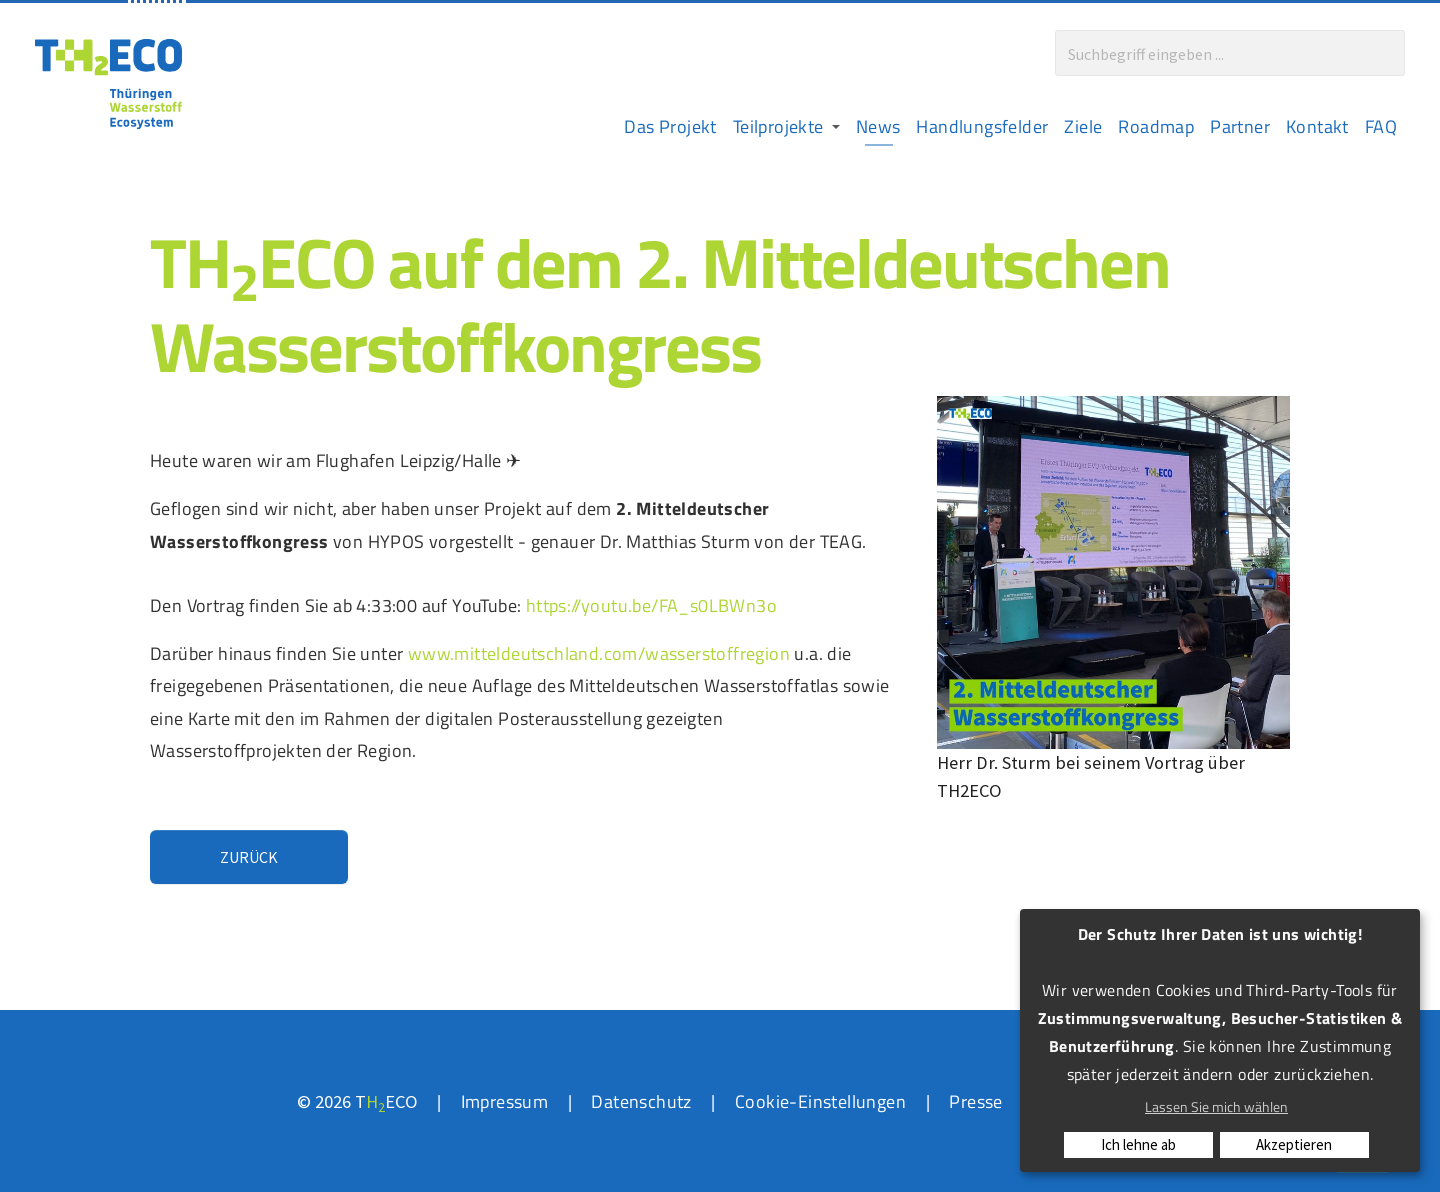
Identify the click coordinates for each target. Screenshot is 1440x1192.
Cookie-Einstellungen (820, 1101)
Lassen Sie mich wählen (1216, 1106)
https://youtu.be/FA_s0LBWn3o (651, 605)
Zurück (249, 857)
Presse (975, 1101)
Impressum (505, 1101)
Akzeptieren (1294, 1144)
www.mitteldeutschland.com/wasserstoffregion (599, 653)
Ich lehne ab (1138, 1144)
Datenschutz (641, 1101)
